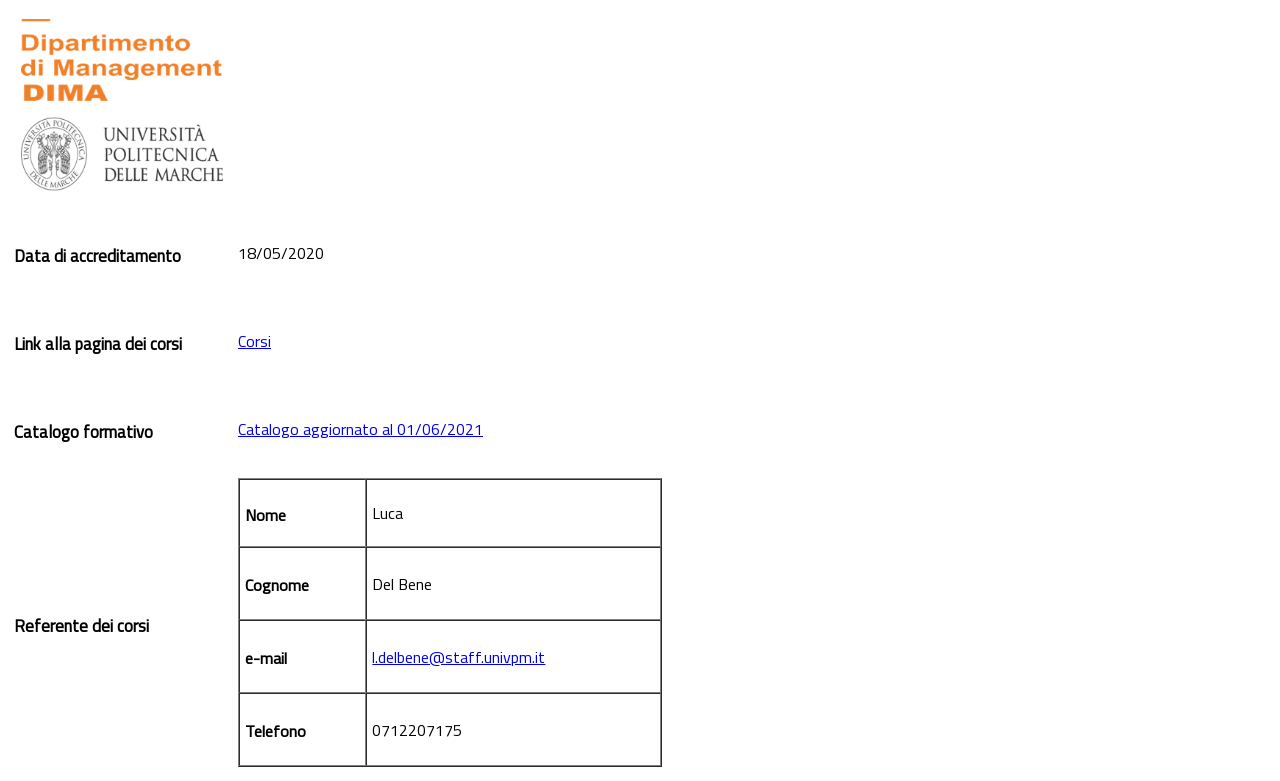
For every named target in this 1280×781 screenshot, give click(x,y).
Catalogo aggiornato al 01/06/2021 (360, 429)
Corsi (254, 341)
